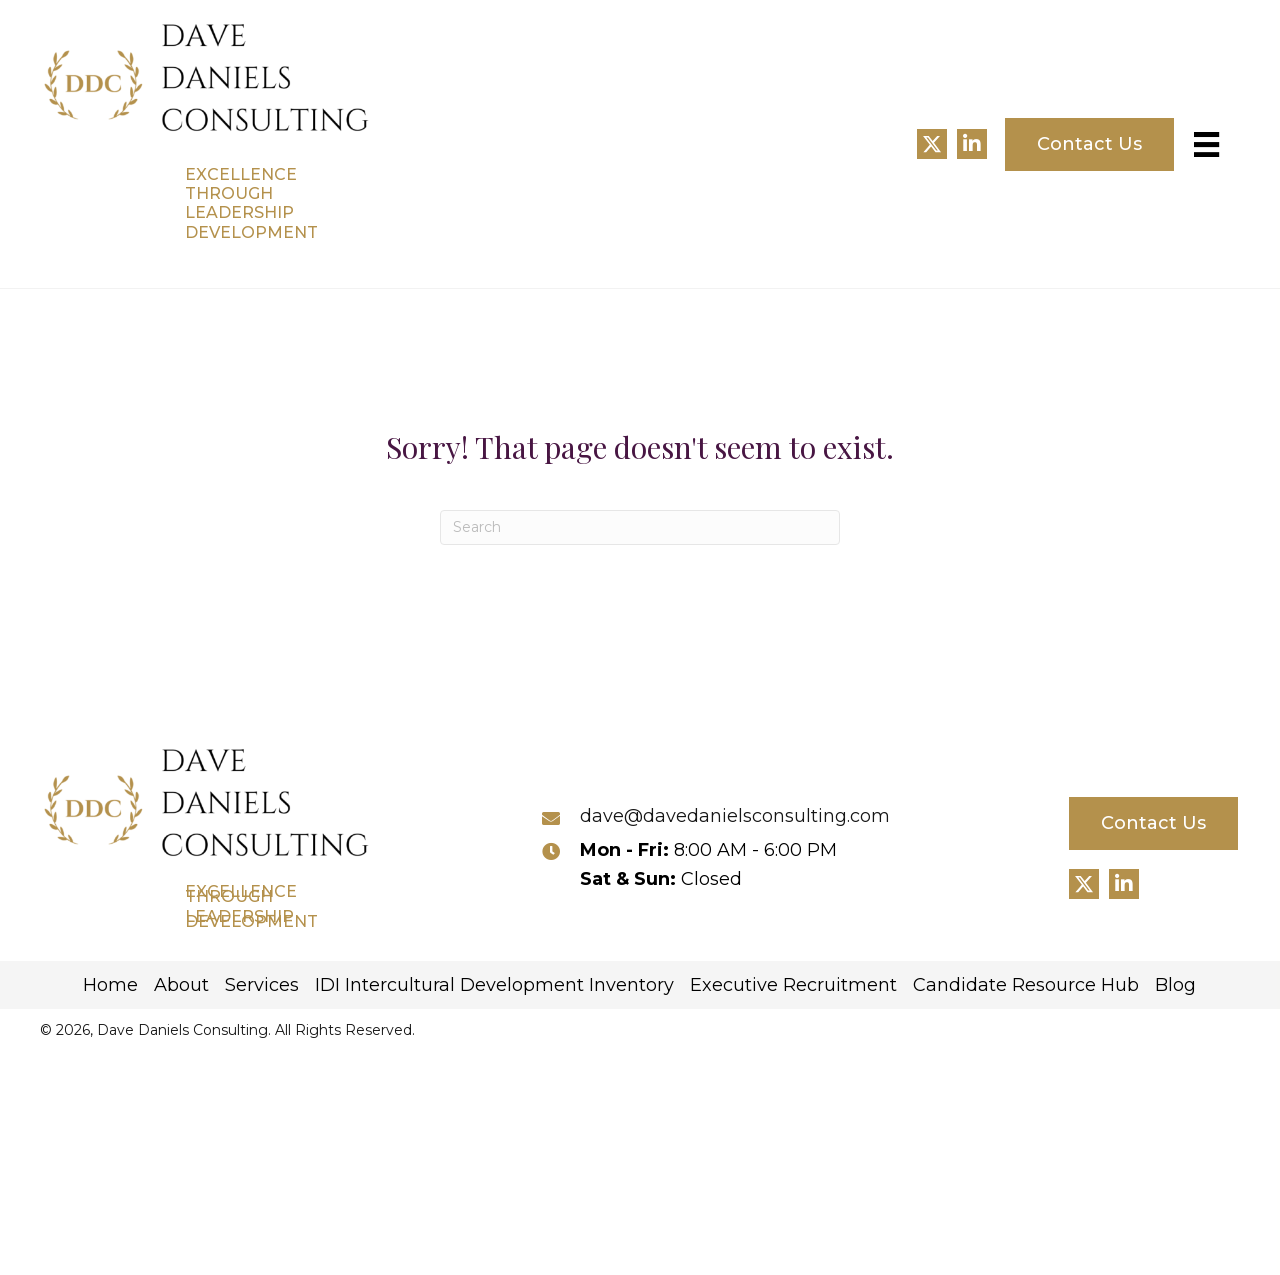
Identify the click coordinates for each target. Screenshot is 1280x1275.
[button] (932, 144)
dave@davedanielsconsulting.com (735, 816)
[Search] (640, 527)
